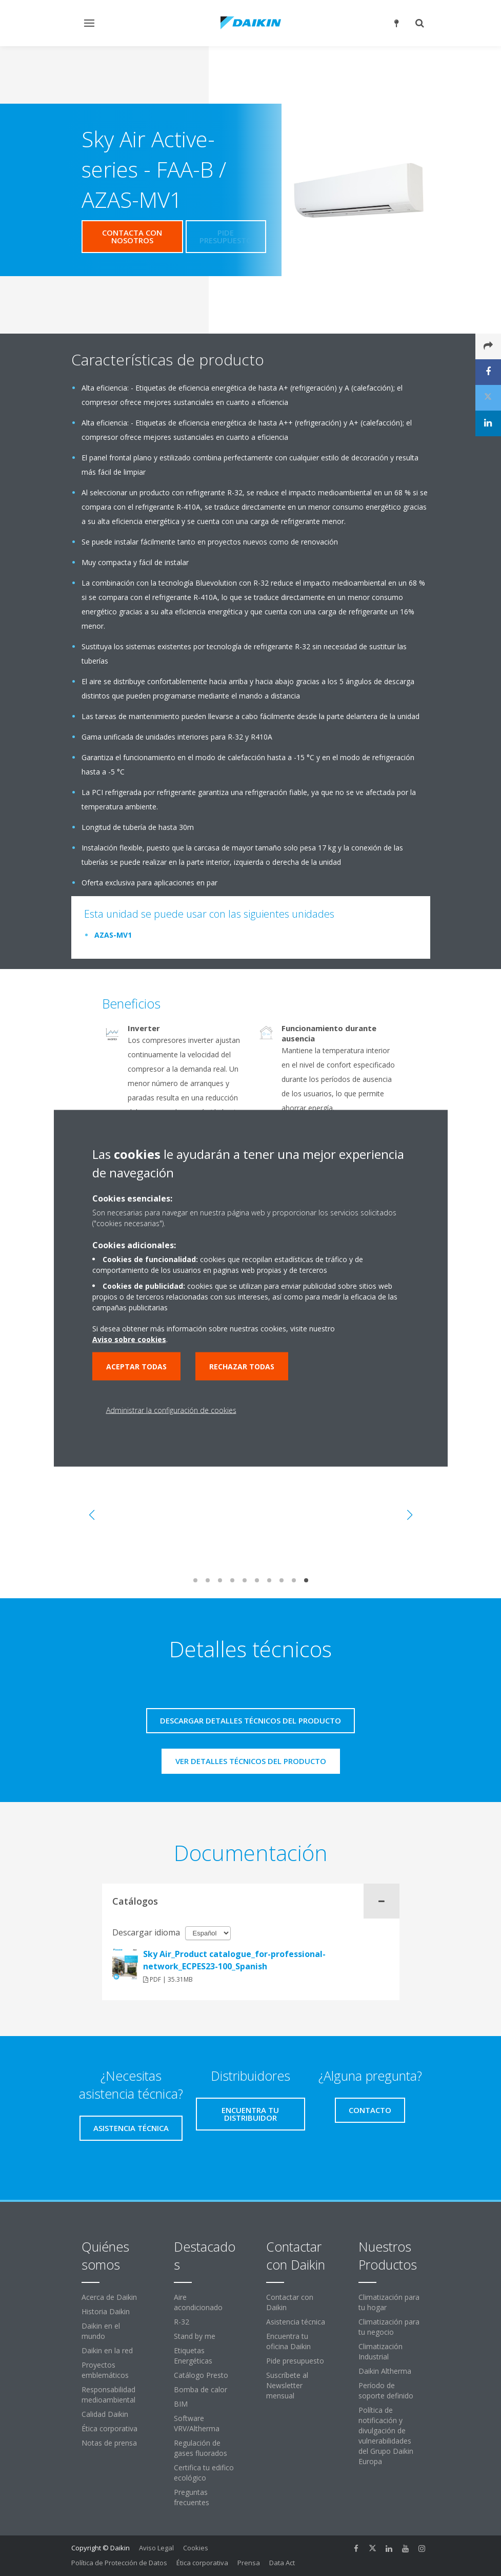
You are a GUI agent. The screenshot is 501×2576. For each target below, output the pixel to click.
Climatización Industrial (380, 2351)
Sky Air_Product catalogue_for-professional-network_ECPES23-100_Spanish (234, 1960)
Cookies (195, 2547)
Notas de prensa (109, 2443)
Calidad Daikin (105, 2414)
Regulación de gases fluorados (200, 2448)
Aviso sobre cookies (129, 1339)
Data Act (282, 2562)
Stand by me (194, 2336)
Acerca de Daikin (109, 2297)
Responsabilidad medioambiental (108, 2395)
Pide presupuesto (295, 2361)
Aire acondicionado (198, 2302)
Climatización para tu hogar (388, 2302)
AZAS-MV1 (113, 935)
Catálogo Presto (201, 2375)
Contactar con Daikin (289, 2302)
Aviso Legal (156, 2547)
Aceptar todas (136, 1366)
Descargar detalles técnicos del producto (250, 1720)
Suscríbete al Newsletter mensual (287, 2385)
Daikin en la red (107, 2350)
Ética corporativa (109, 2428)
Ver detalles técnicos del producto (250, 1761)
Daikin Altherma (384, 2371)
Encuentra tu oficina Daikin (288, 2341)
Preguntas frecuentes (191, 2497)
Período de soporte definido (385, 2390)
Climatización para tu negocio (388, 2327)
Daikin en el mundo (101, 2331)
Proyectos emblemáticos (105, 2370)
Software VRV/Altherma (196, 2423)
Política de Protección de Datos (119, 2562)
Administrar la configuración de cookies (171, 1410)
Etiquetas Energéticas (193, 2356)
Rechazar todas (241, 1366)
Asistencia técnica (295, 2322)
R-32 (181, 2322)
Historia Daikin (106, 2311)
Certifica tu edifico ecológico (204, 2473)
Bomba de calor (200, 2389)
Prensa (248, 2562)
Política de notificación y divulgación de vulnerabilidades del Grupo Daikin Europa (385, 2435)
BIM (181, 2404)
